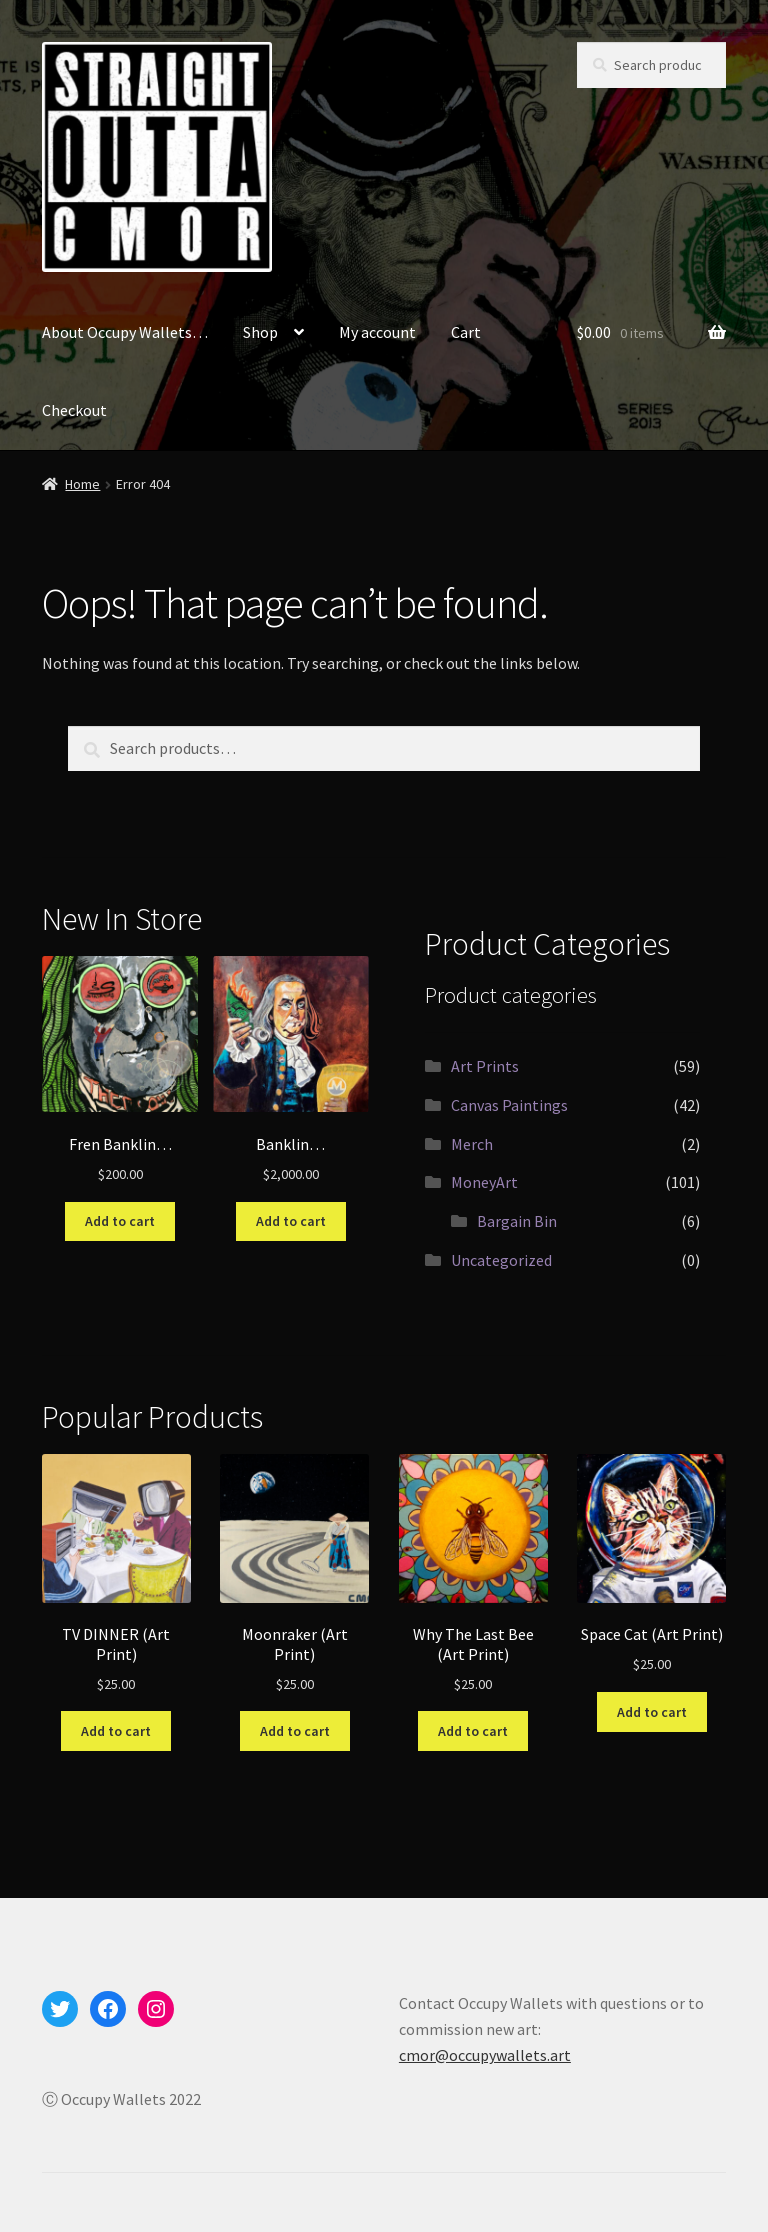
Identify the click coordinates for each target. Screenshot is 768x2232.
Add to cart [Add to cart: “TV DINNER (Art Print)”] (116, 1731)
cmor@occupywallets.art (485, 2055)
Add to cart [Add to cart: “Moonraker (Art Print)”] (295, 1731)
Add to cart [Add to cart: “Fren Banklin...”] (120, 1221)
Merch (472, 1144)
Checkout (74, 410)
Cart (466, 332)
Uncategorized (501, 1260)
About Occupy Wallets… (125, 332)
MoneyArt (484, 1182)
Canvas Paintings (509, 1105)
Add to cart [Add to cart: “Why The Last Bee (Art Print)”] (473, 1731)
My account (377, 332)
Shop (260, 332)
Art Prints (485, 1066)
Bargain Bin (517, 1221)
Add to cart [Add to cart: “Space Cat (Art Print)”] (652, 1712)
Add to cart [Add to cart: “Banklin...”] (291, 1221)
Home (82, 484)
